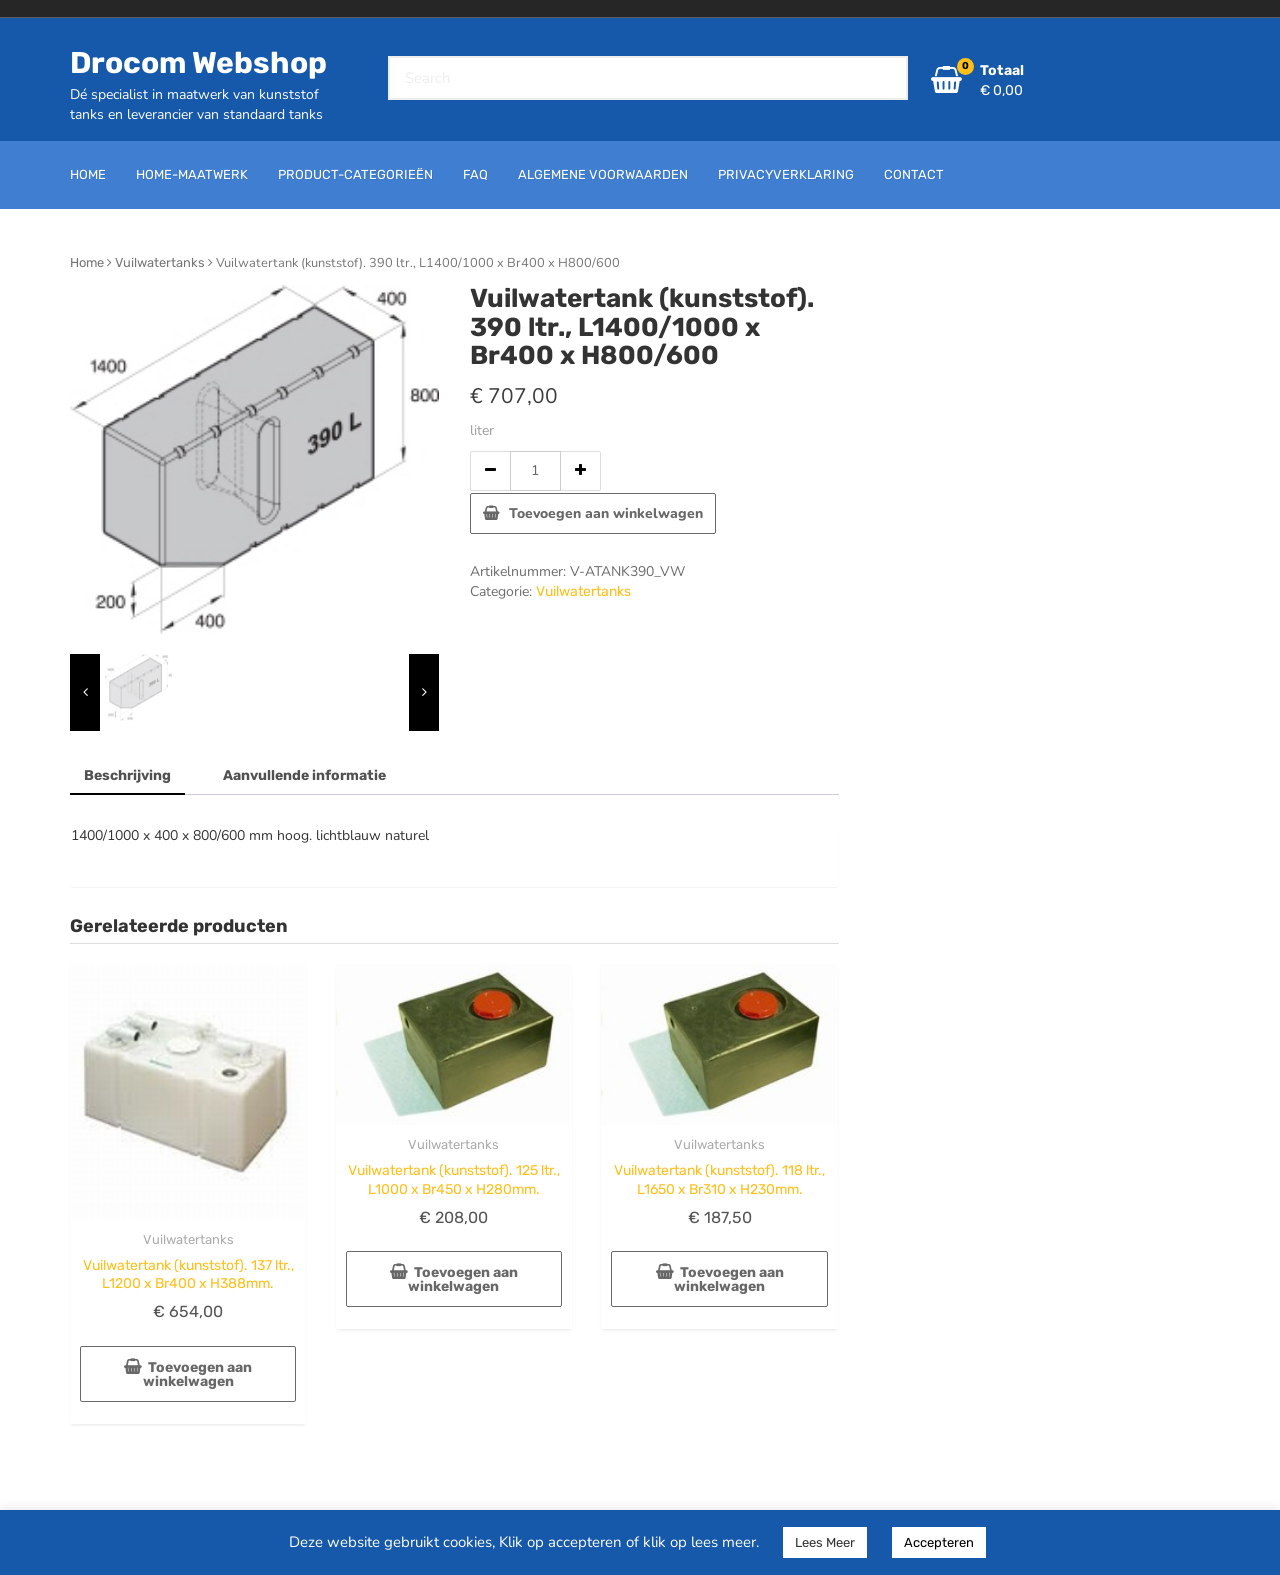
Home (87, 262)
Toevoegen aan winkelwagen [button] (198, 1374)
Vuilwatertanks (160, 262)
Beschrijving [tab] (127, 775)
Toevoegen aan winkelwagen (606, 513)
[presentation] (85, 692)
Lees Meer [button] (825, 1542)
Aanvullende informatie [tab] (304, 775)
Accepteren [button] (939, 1542)
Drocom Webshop (198, 63)
